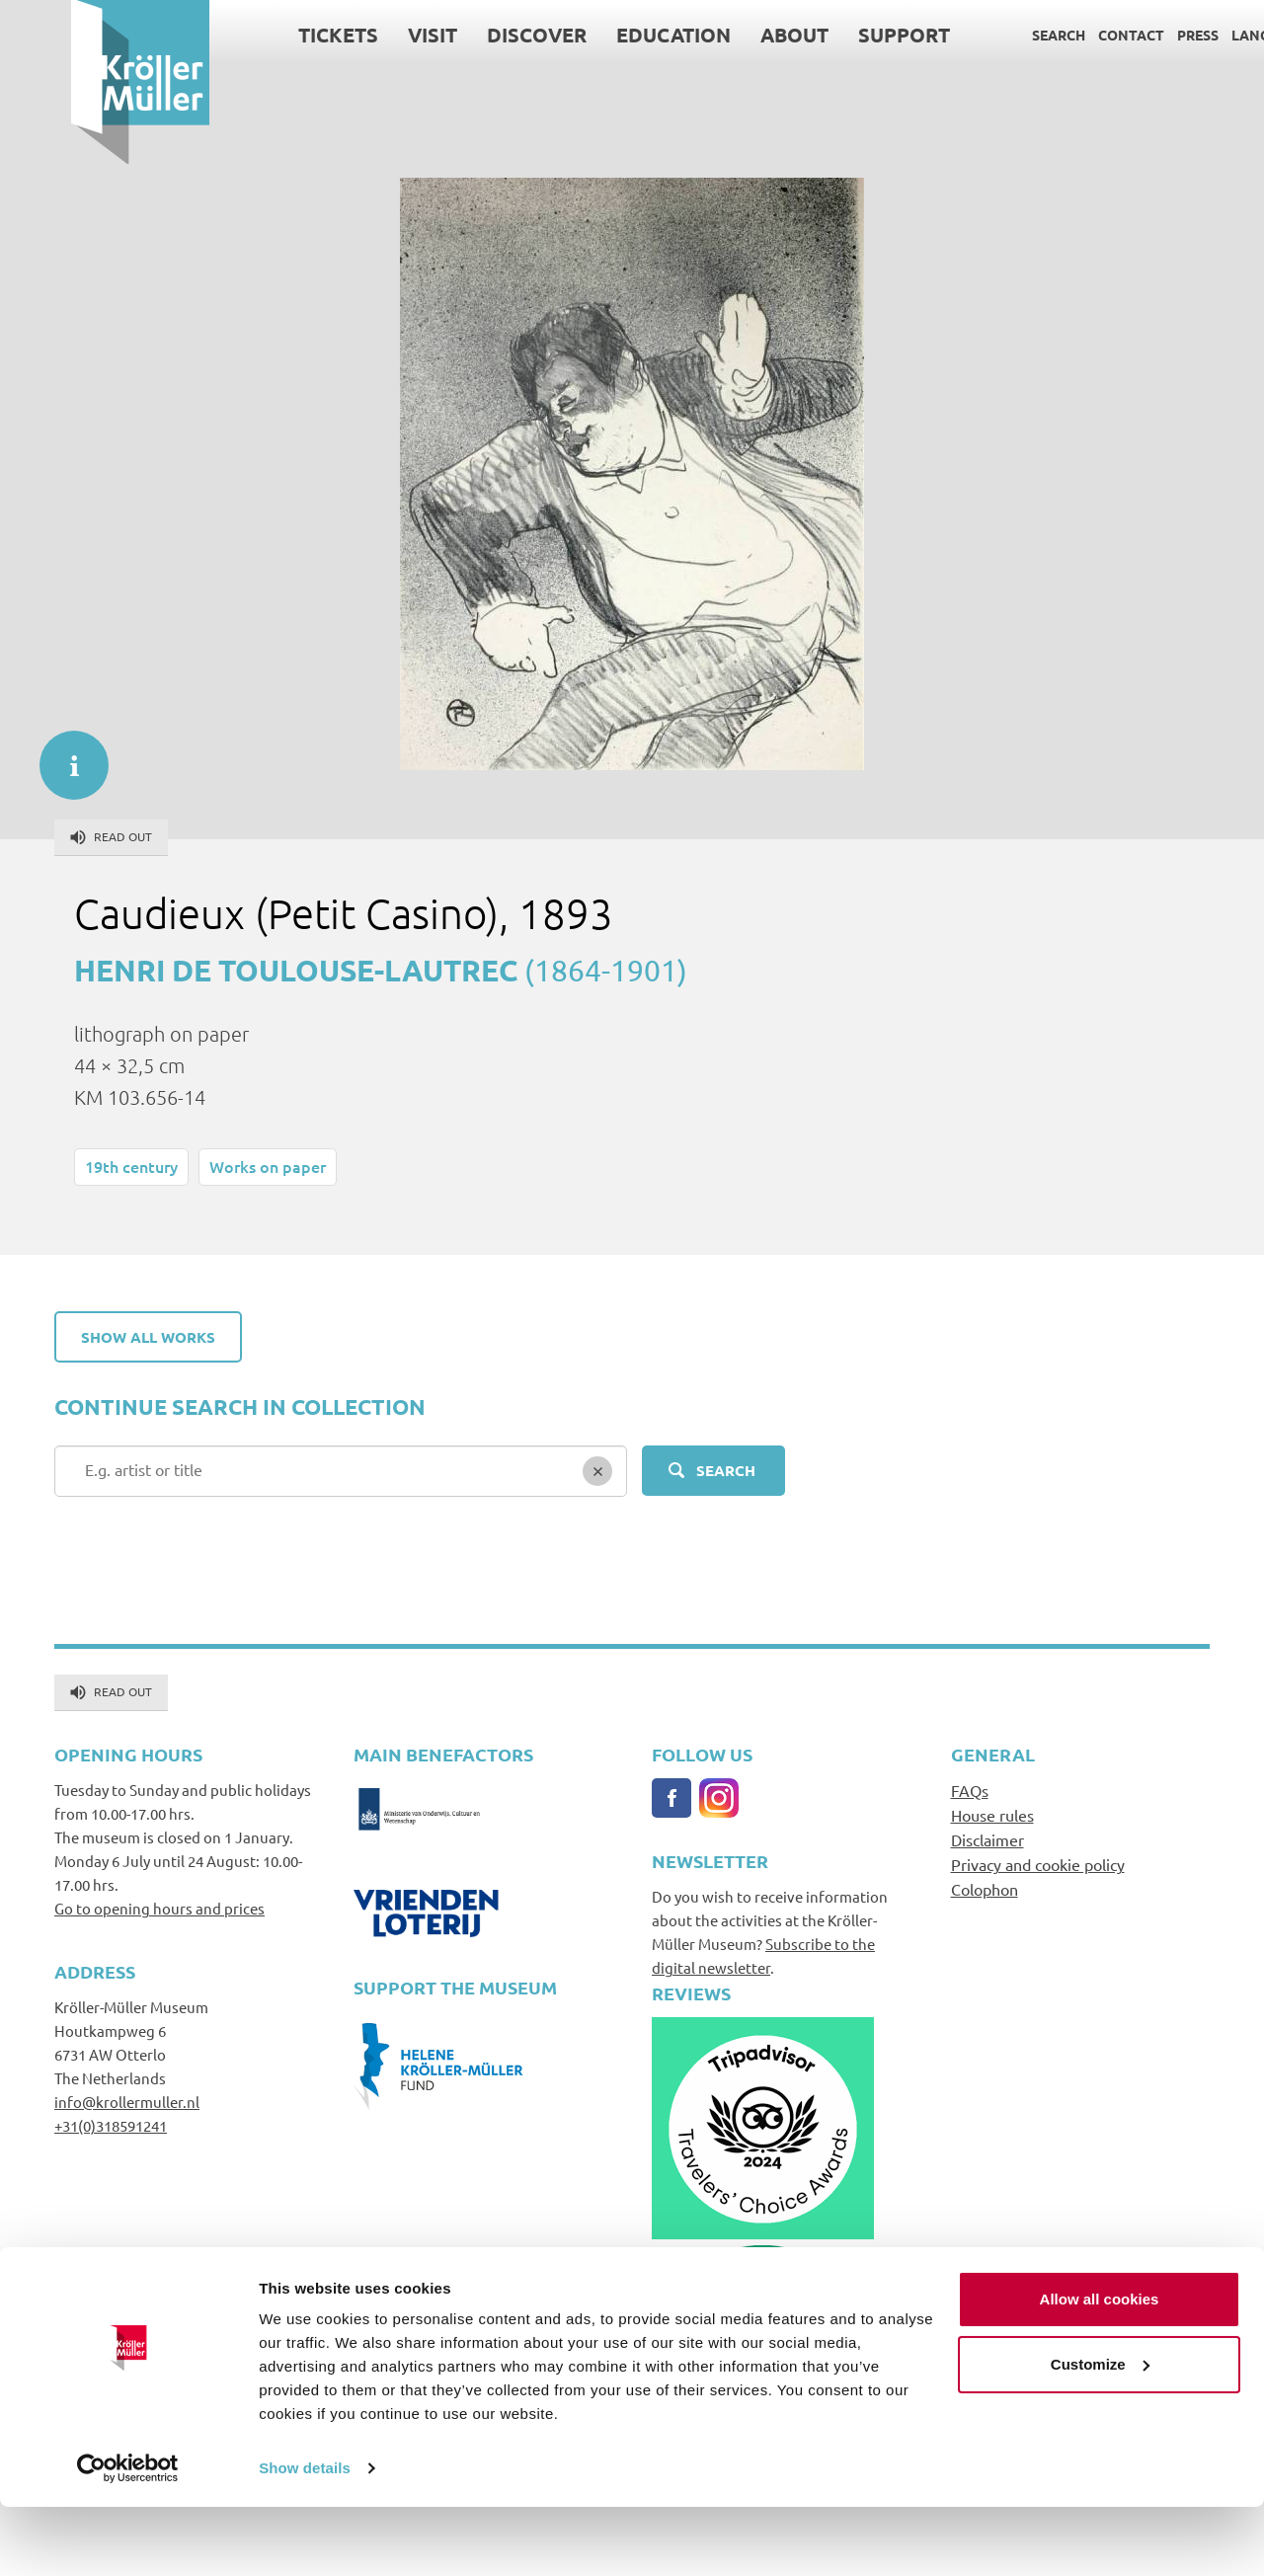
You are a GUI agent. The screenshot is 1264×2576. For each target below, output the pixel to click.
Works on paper (267, 1166)
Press (1126, 34)
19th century (131, 1166)
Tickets (267, 34)
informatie (64, 755)
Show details (305, 2537)
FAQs (969, 1790)
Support (833, 34)
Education (602, 34)
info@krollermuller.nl (126, 2101)
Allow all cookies (1099, 2368)
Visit (361, 34)
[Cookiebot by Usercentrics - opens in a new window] (127, 2537)
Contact (1060, 34)
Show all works (148, 1337)
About (723, 34)
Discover (465, 34)
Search (987, 34)
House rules (992, 1815)
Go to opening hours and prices (159, 1908)
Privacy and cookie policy (1038, 1864)
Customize (1100, 2432)
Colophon (984, 1889)
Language (1198, 34)
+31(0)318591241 (110, 2125)
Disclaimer (987, 1839)
